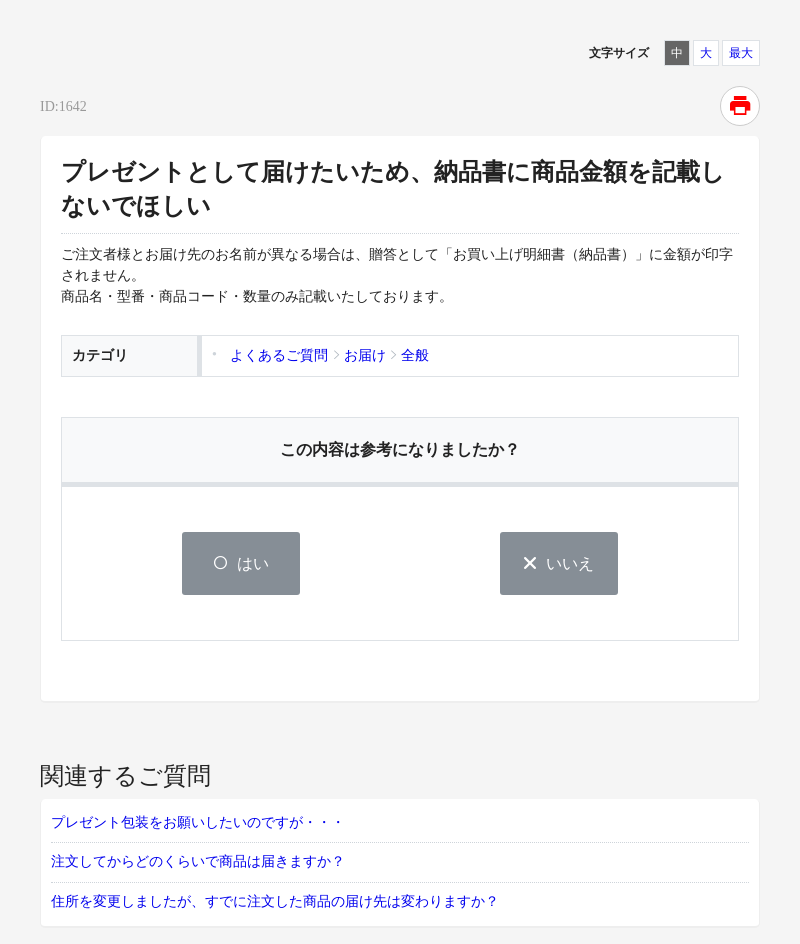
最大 (741, 53)
